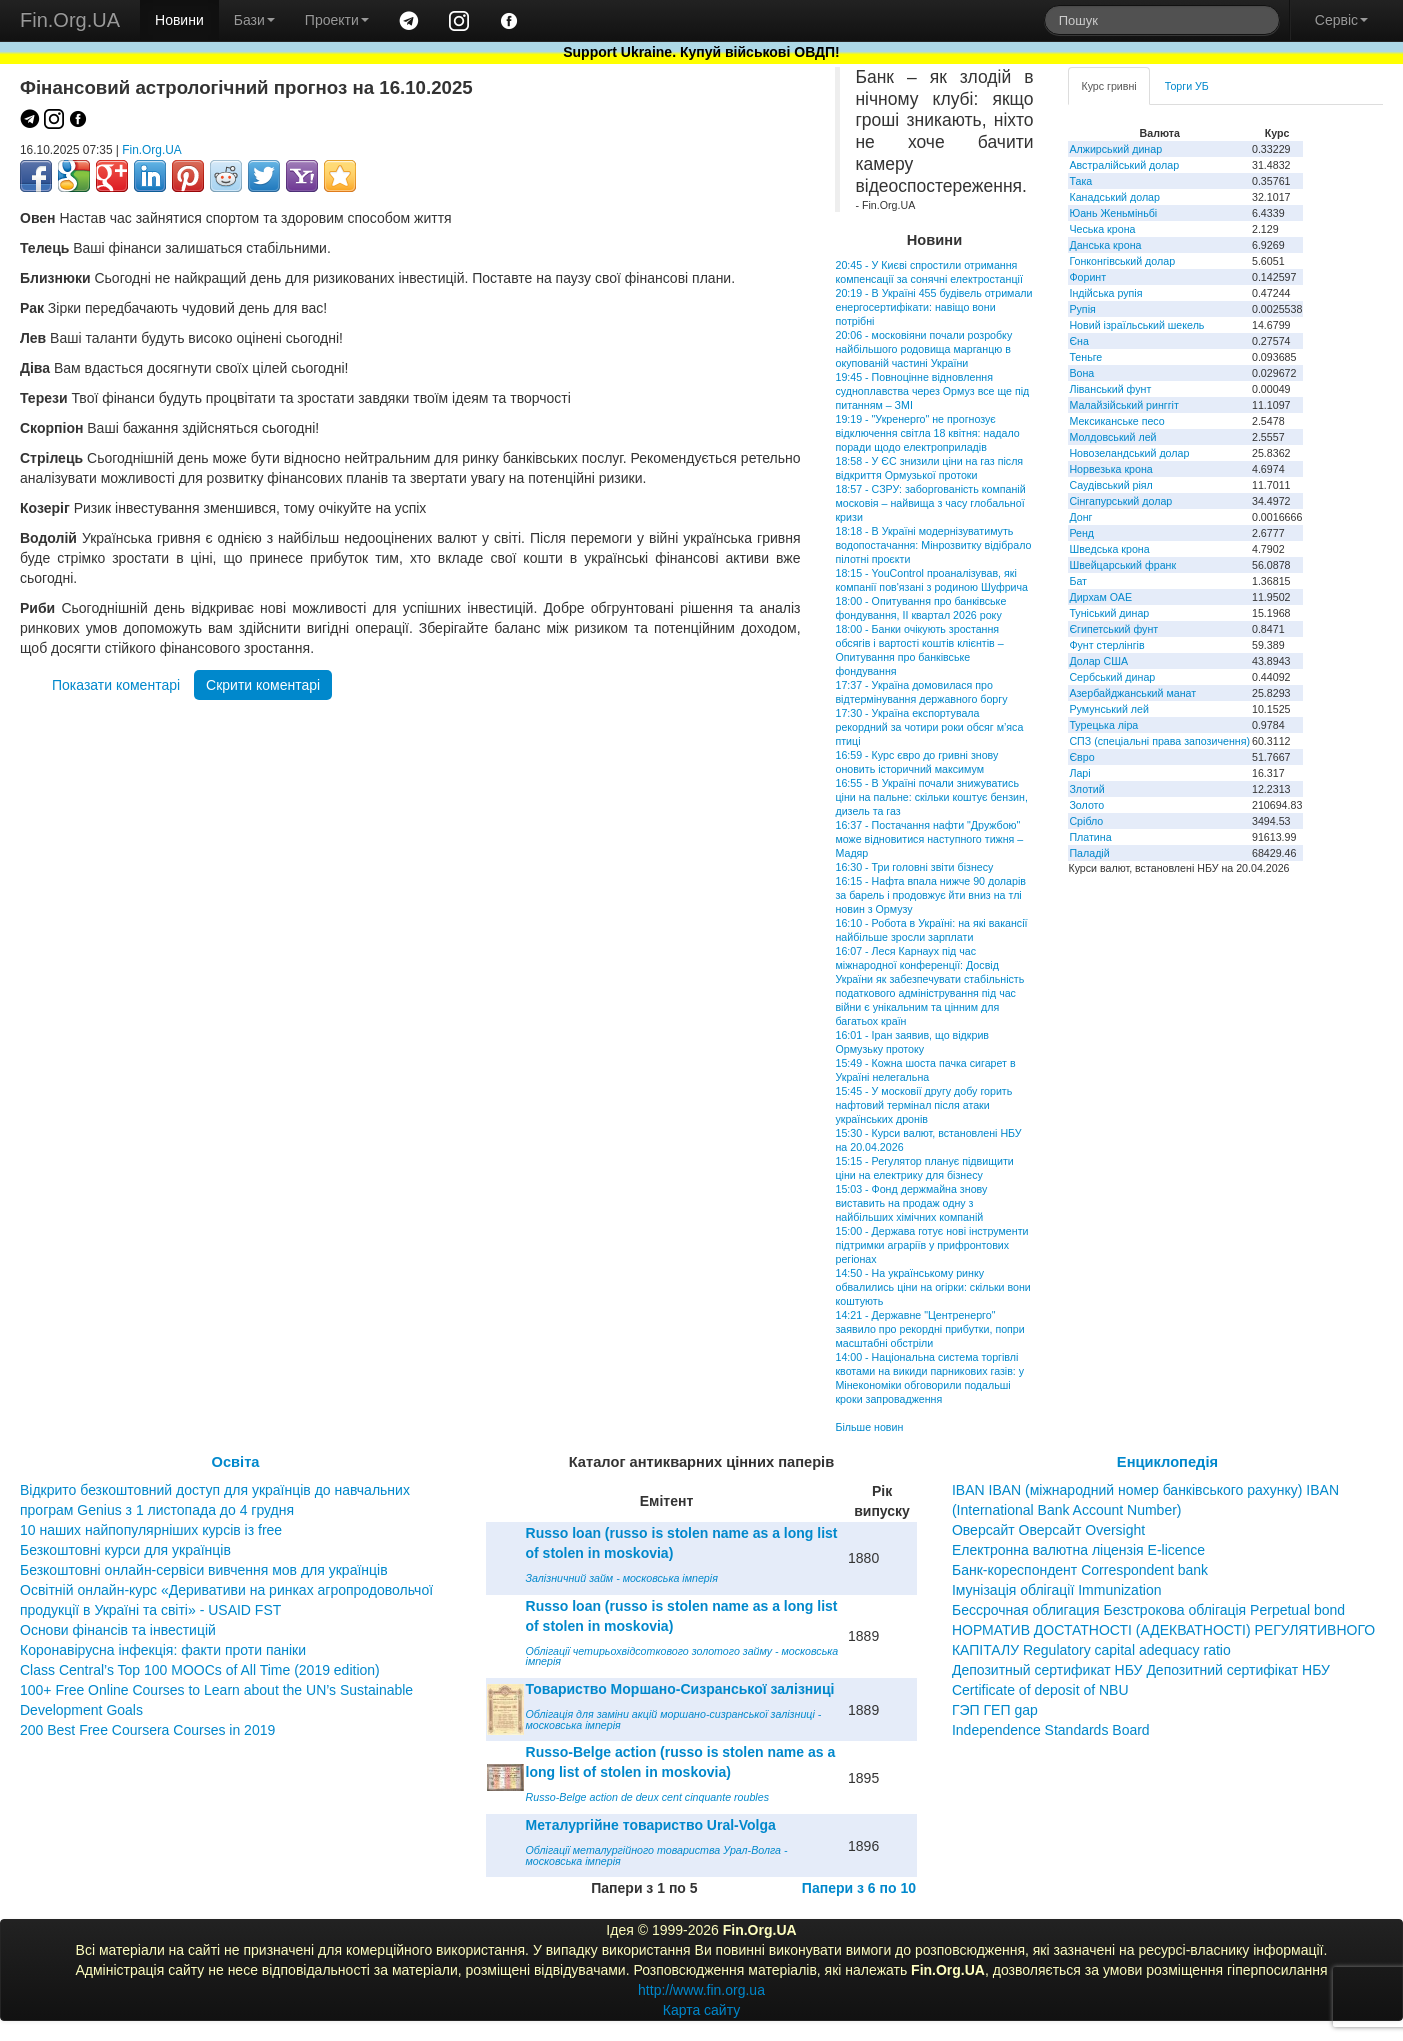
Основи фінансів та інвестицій (118, 1630)
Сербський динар (1112, 677)
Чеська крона (1102, 229)
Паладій (1089, 853)
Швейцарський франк (1122, 565)
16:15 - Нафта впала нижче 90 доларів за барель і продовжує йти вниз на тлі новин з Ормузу (930, 895)
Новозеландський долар (1129, 453)
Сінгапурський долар (1120, 501)
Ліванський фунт (1110, 389)
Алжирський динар (1115, 149)
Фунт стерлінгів (1106, 645)
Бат (1078, 581)
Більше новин (869, 1427)
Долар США (1098, 661)
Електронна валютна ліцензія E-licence (1078, 1550)
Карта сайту (702, 2010)
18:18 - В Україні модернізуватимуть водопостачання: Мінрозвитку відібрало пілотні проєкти (933, 545)
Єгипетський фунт (1113, 629)
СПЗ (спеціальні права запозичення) (1159, 741)
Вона (1081, 373)
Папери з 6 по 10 (859, 1888)
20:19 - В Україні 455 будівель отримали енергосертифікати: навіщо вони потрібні (933, 307)
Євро (1081, 757)
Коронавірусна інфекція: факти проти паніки (163, 1650)
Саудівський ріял (1110, 485)
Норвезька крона (1110, 469)
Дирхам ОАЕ (1100, 597)
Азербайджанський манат (1132, 693)
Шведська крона (1109, 549)
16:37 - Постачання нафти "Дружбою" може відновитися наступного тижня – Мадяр (929, 839)
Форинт (1087, 277)
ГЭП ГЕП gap (995, 1710)
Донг (1080, 517)
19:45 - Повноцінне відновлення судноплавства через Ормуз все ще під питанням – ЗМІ (932, 391)
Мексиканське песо (1116, 421)
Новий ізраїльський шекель (1136, 325)
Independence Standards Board (1051, 1730)
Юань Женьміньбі (1113, 213)
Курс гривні (1108, 86)
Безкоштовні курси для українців (125, 1550)
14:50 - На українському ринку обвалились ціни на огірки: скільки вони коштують (932, 1287)
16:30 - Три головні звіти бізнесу (914, 867)
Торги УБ (1187, 86)
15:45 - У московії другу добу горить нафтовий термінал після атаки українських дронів (923, 1105)
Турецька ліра (1103, 725)
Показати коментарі (116, 685)
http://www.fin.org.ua (701, 1990)
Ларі (1079, 773)
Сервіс (1341, 20)
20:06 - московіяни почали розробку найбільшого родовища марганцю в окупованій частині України (923, 349)
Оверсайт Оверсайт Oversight (1048, 1530)
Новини (179, 20)
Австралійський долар (1124, 165)
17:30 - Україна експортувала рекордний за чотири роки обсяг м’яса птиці (929, 727)
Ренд (1081, 533)
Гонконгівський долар (1122, 261)
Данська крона (1105, 245)
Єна (1078, 341)
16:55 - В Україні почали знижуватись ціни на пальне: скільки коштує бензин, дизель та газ (931, 797)
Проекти (337, 20)
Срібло (1086, 821)
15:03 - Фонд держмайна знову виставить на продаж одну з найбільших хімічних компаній (911, 1203)
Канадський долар (1114, 197)
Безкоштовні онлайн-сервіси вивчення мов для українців (204, 1570)
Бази (254, 20)
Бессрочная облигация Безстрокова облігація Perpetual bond (1148, 1610)
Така (1080, 181)
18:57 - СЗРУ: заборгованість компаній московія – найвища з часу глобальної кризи (930, 503)
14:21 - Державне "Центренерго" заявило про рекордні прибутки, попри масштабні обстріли (929, 1329)
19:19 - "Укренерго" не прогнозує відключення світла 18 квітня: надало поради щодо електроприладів (927, 433)
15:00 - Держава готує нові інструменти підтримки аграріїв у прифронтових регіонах (931, 1245)
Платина (1090, 837)
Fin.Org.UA (70, 20)
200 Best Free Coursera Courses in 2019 (147, 1730)
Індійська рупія (1105, 293)
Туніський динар (1109, 613)
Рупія (1082, 309)
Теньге (1085, 357)
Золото (1086, 805)
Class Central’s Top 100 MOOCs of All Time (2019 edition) (200, 1670)
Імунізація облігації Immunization (1057, 1590)
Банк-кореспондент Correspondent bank (1080, 1570)
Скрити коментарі (263, 685)
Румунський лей (1108, 709)
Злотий (1086, 789)
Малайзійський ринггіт (1123, 405)
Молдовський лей (1112, 437)
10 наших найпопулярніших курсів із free (151, 1530)
